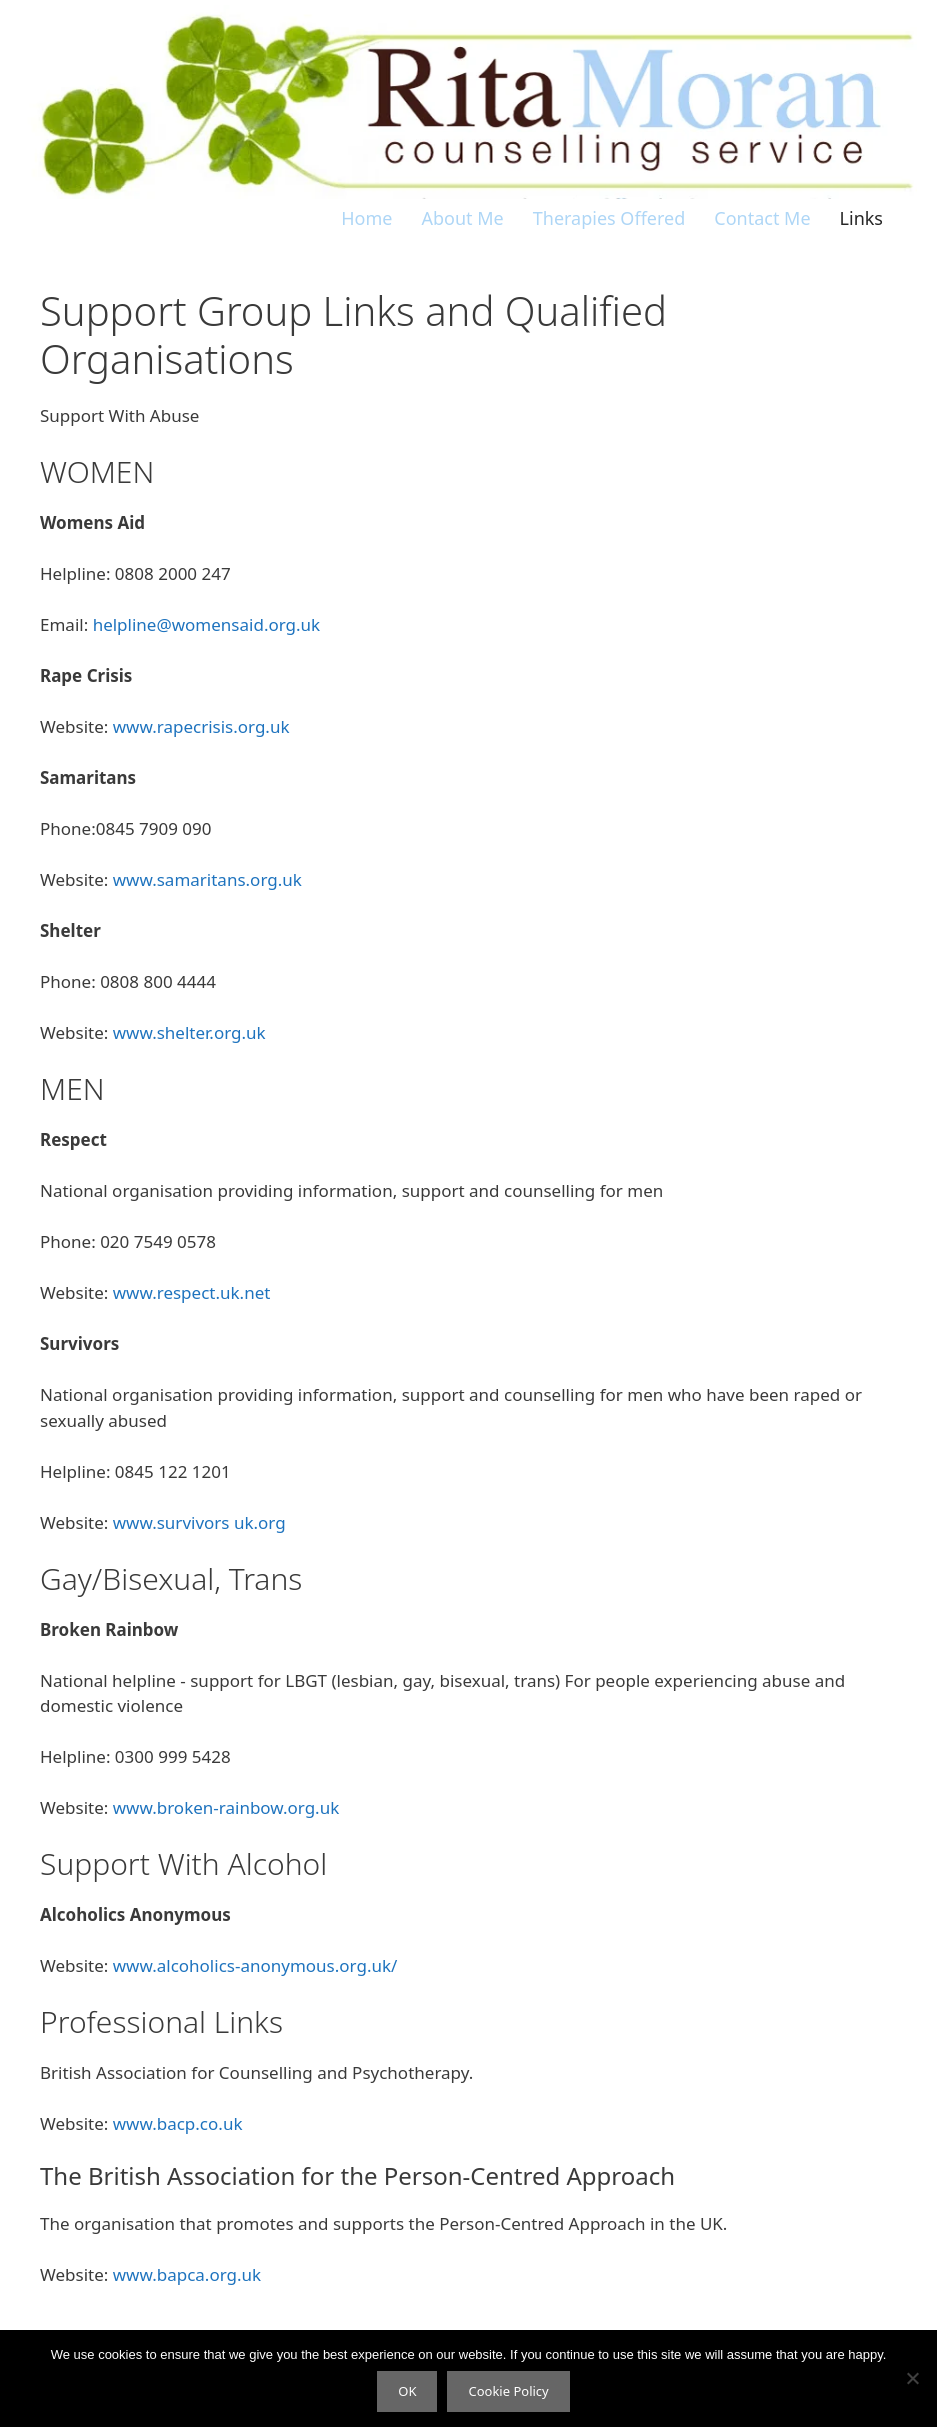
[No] (912, 2378)
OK (407, 2391)
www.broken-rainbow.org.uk (226, 1807)
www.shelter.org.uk (189, 1032)
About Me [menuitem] (463, 218)
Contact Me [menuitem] (762, 218)
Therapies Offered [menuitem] (609, 218)
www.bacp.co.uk (178, 2123)
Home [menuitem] (366, 218)
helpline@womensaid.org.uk (207, 624)
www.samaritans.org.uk (207, 879)
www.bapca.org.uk (187, 2274)
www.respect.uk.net (192, 1292)
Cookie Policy (508, 2391)
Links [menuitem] (861, 218)
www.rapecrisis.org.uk (201, 726)
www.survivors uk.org (199, 1522)
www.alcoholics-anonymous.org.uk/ (255, 1965)
